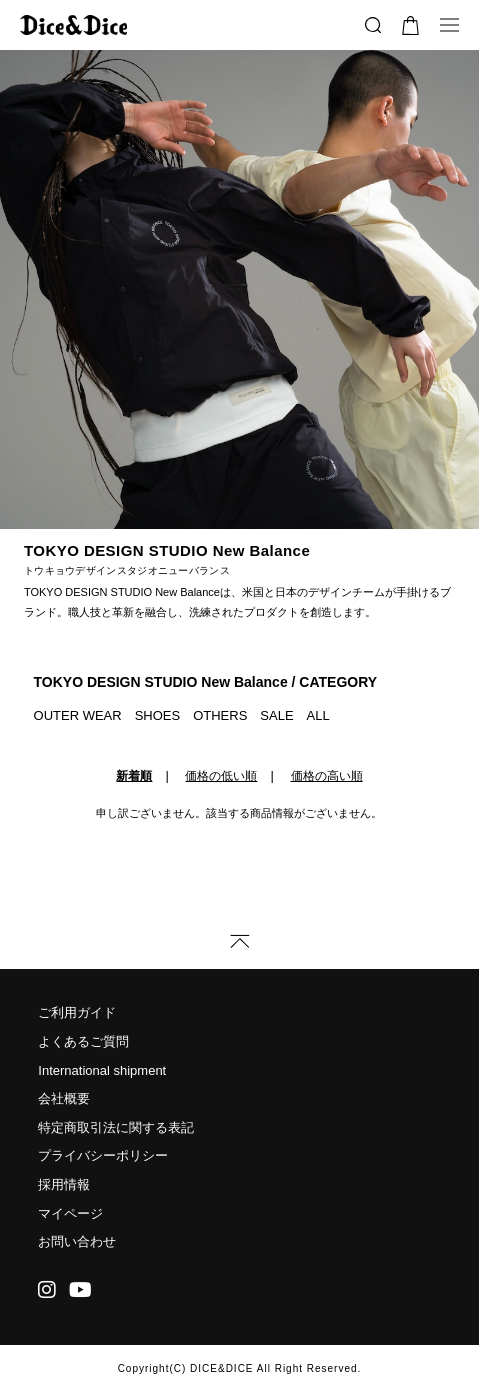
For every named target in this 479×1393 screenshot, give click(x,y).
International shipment (102, 1070)
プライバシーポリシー (103, 1155)
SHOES (158, 715)
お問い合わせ (77, 1241)
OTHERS (220, 715)
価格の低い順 (221, 776)
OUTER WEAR (78, 715)
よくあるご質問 (83, 1041)
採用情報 (64, 1184)
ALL (318, 715)
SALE (276, 715)
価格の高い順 (327, 776)
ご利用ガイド (77, 1012)
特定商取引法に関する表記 (116, 1127)
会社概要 (64, 1098)
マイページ (70, 1213)
